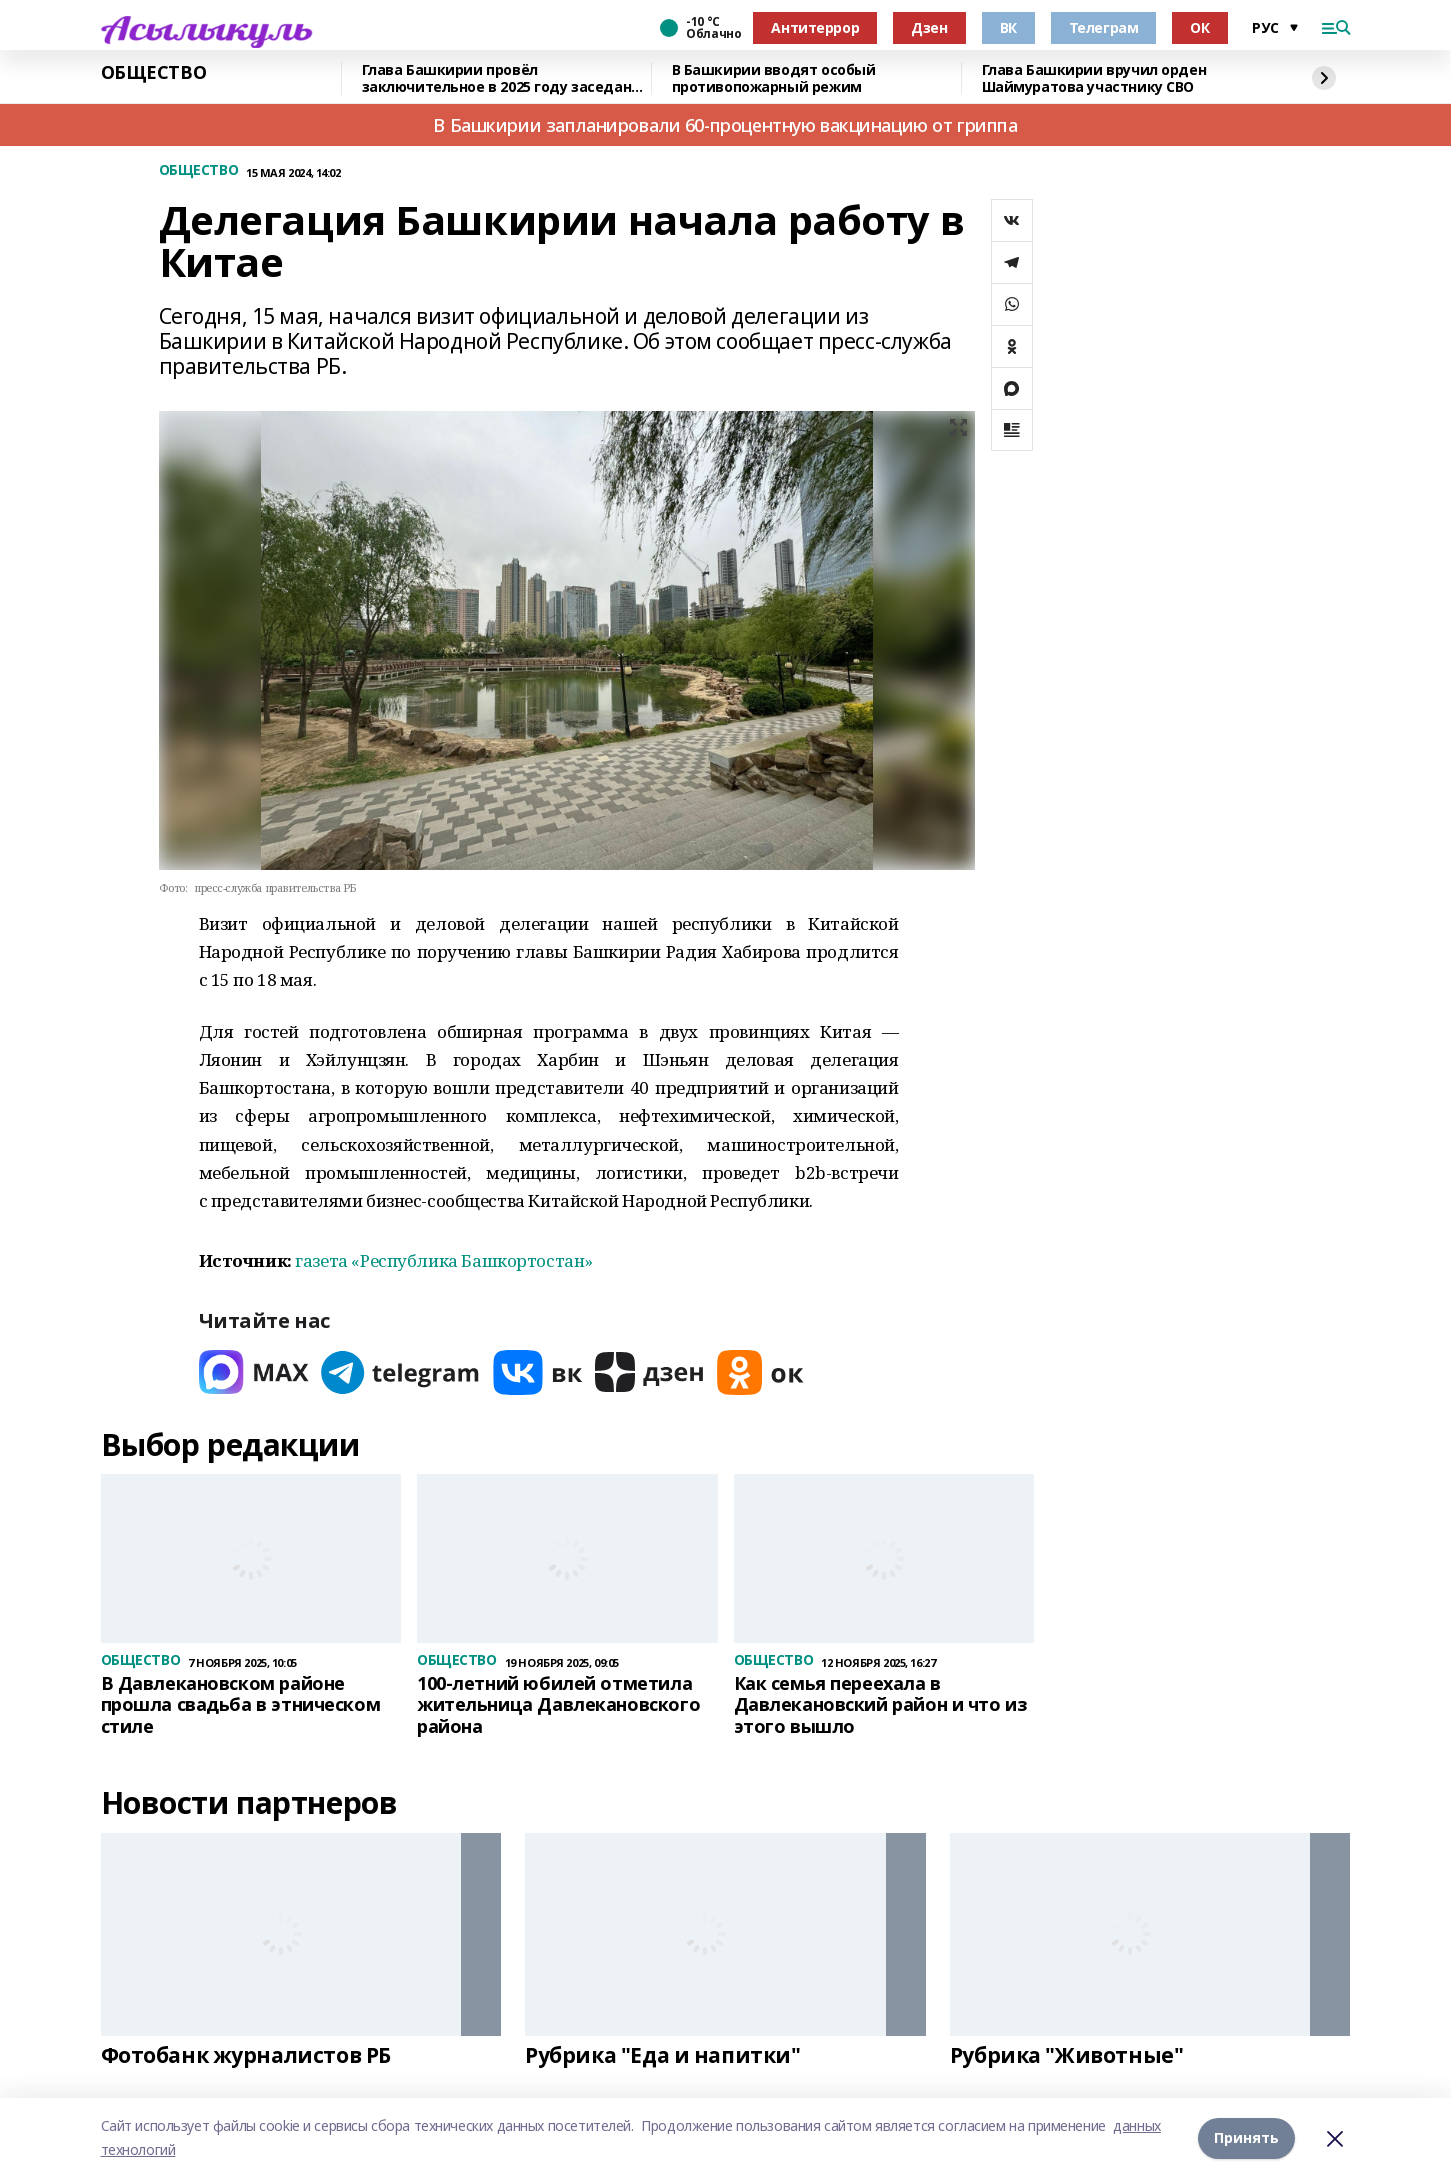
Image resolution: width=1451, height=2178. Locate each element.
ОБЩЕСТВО (154, 73)
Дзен (929, 27)
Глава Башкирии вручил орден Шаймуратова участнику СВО (1094, 78)
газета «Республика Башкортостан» (444, 1260)
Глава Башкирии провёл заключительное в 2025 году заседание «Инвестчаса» (506, 78)
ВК (1008, 27)
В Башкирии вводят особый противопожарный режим (774, 78)
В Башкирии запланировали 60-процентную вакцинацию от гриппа (725, 125)
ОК (1199, 27)
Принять (1246, 2137)
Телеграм (1104, 27)
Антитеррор (815, 27)
